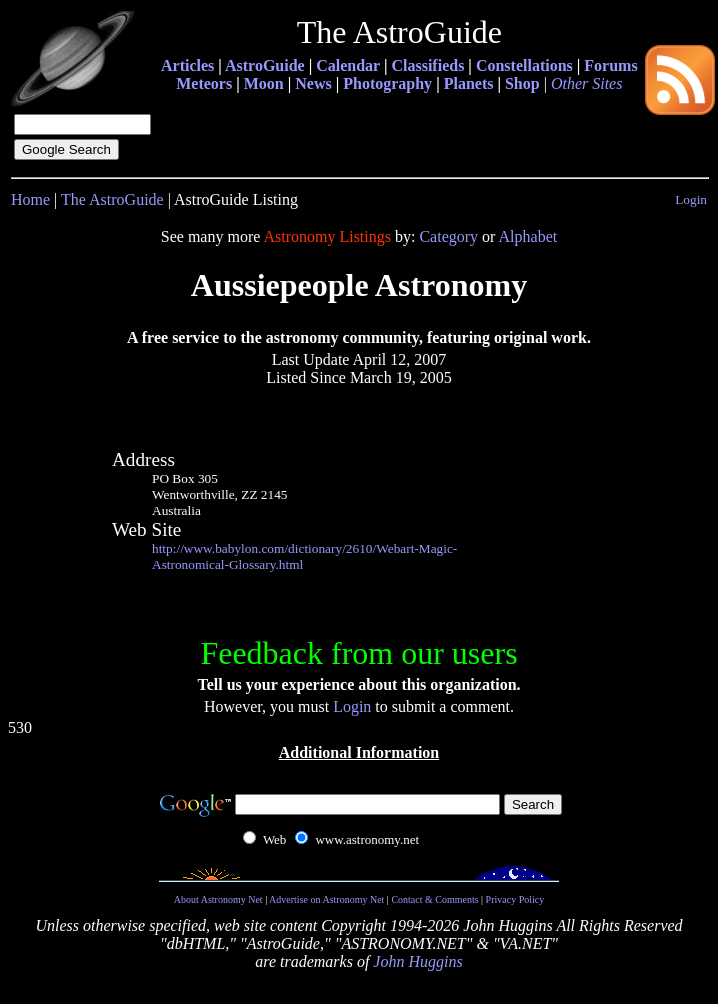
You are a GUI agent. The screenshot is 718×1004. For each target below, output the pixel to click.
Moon (264, 83)
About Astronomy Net (218, 899)
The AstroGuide (112, 199)
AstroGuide (265, 65)
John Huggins (417, 961)
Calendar (348, 65)
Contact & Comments (434, 899)
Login (691, 199)
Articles (187, 65)
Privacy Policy (515, 899)
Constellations (524, 65)
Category (448, 236)
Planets (469, 83)
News (313, 83)
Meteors (204, 83)
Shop (522, 83)
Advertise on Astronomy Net (326, 899)
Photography (387, 83)
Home (30, 199)
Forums (610, 65)
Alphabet (528, 236)
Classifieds (427, 65)
